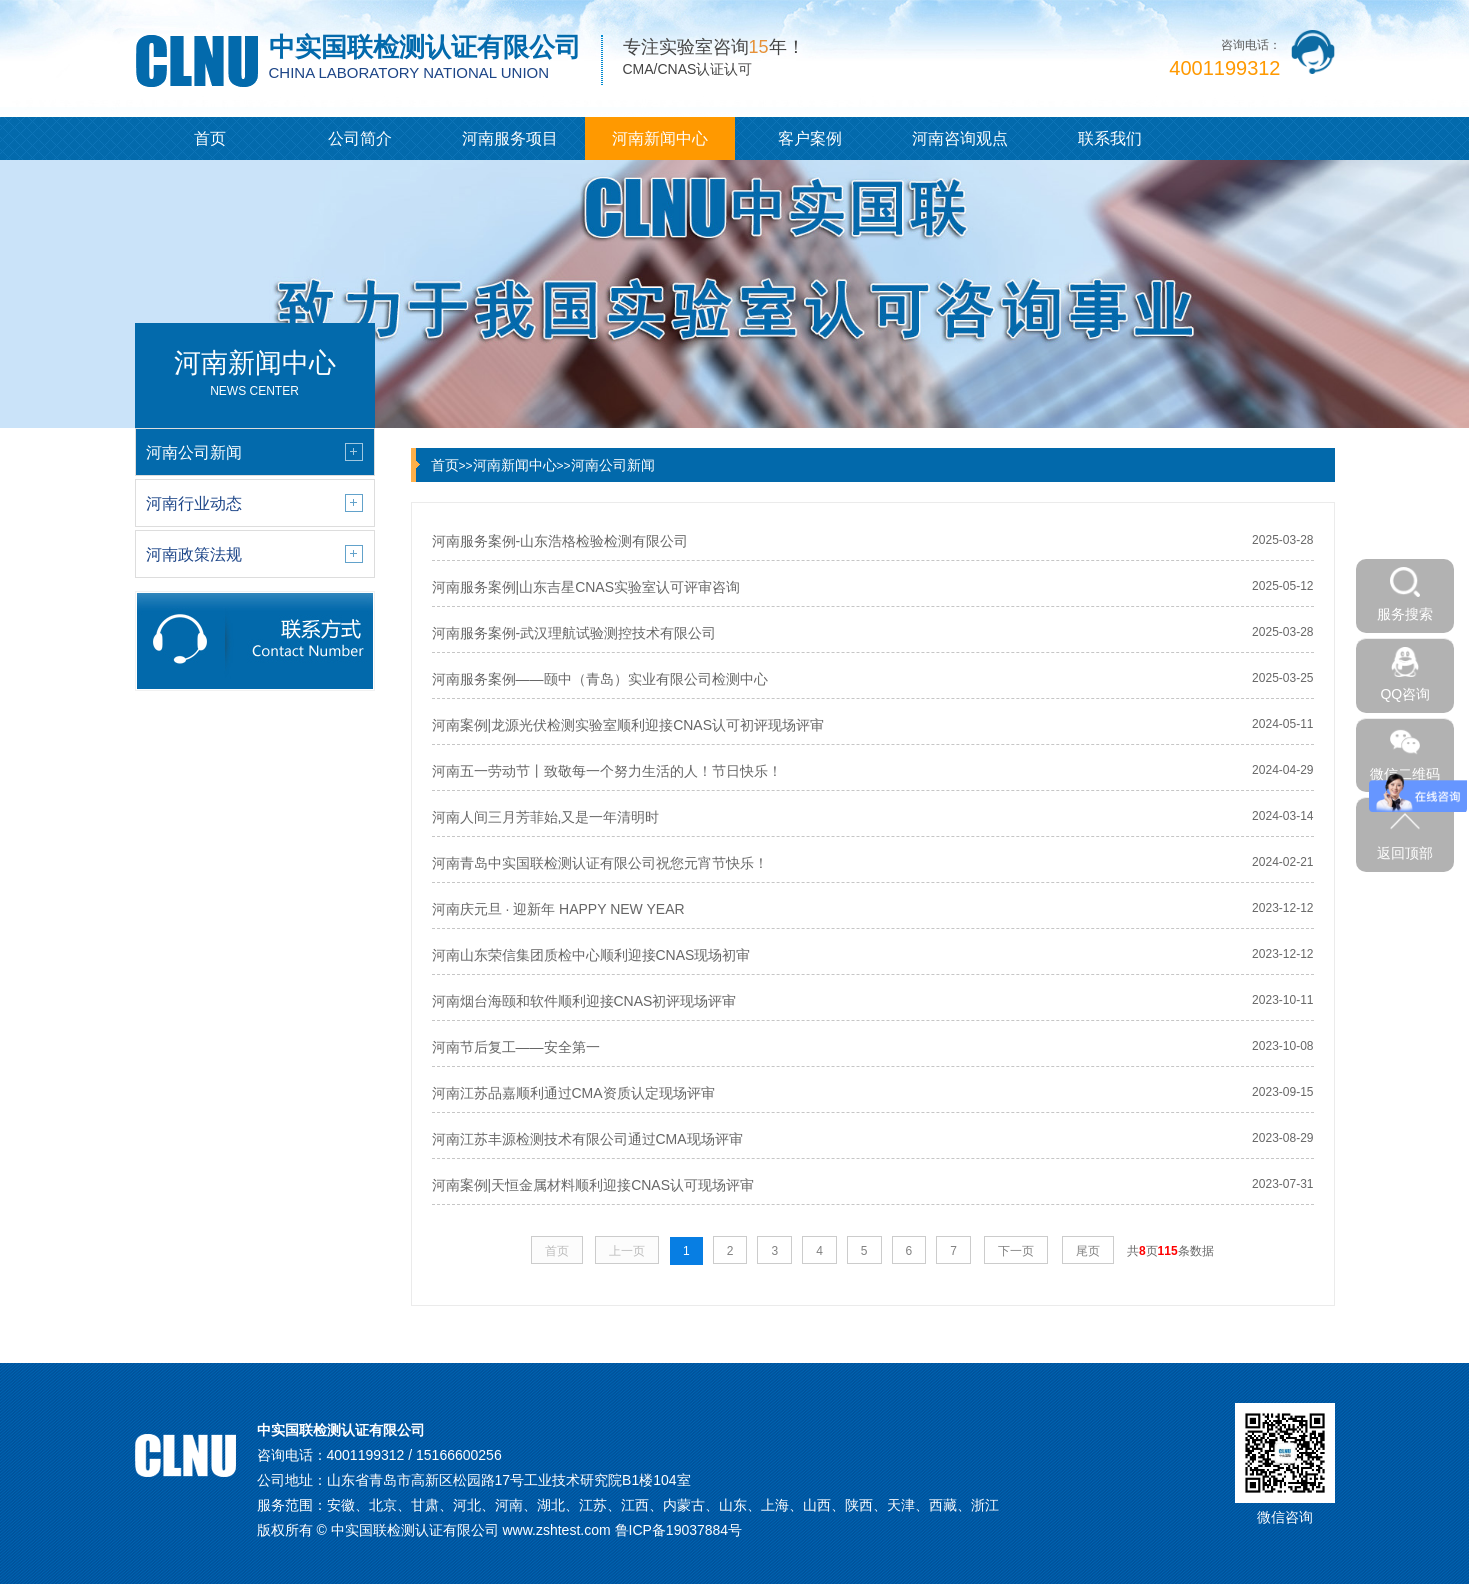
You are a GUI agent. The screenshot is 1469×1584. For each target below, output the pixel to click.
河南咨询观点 (960, 138)
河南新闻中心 (660, 138)
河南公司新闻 (613, 465)
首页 (210, 138)
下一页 (1016, 1251)
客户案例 (810, 138)
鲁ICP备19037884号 (679, 1530)
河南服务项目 (510, 138)
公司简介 (360, 138)
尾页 (1088, 1251)
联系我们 (1110, 138)
